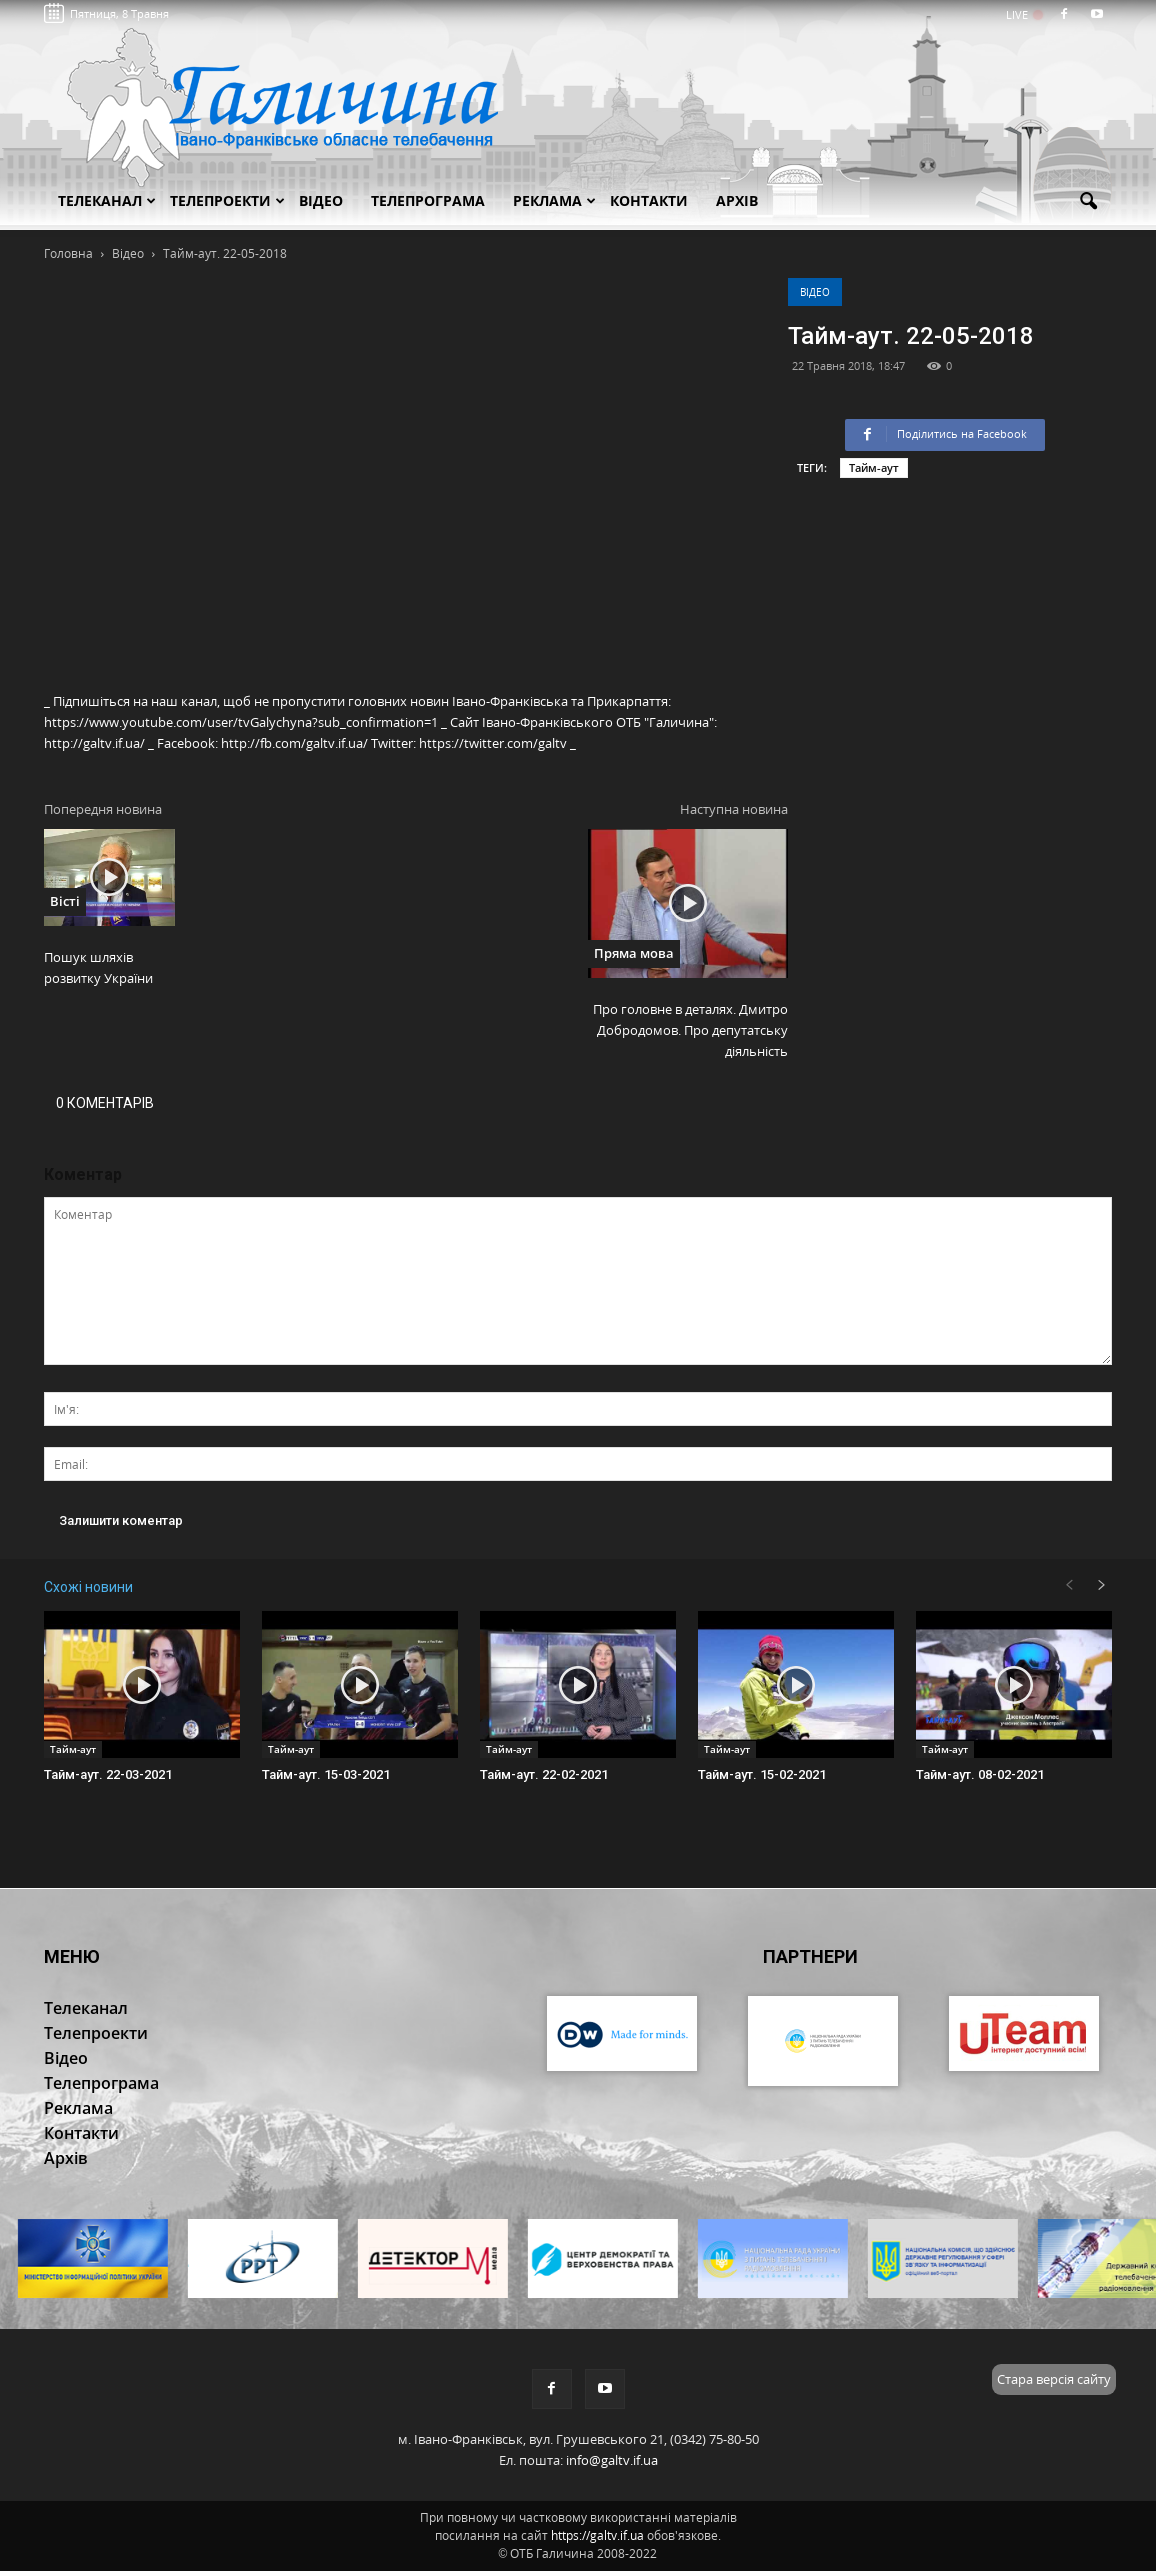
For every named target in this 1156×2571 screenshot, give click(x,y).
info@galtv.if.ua (612, 2460)
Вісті (65, 901)
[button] (1088, 202)
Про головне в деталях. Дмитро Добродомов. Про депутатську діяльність (690, 1030)
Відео (815, 292)
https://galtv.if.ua (597, 2535)
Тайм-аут (874, 467)
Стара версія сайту (1054, 2379)
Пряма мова (634, 953)
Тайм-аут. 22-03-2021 (108, 1774)
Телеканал (107, 200)
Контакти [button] (649, 200)
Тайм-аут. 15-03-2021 (326, 1774)
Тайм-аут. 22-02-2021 (544, 1774)
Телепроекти (227, 200)
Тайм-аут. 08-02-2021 (980, 1774)
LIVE (1023, 14)
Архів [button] (737, 200)
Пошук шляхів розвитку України (98, 967)
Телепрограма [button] (428, 200)
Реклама (554, 200)
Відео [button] (321, 200)
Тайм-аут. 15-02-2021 (762, 1774)
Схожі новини (88, 1587)
